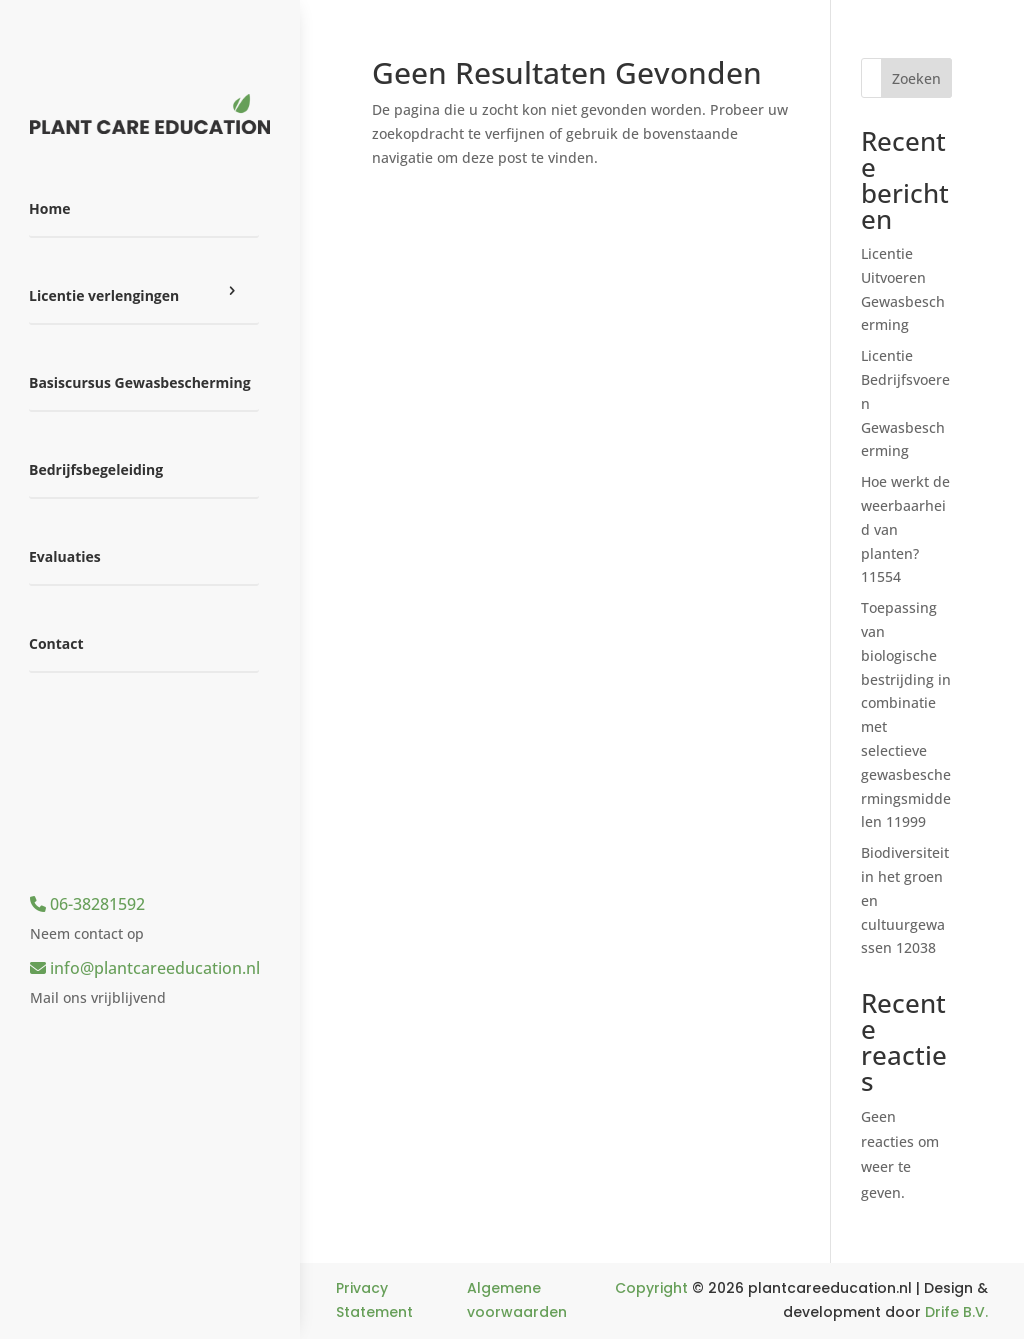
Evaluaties (65, 556)
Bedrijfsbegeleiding (96, 469)
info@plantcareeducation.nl (145, 968)
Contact (56, 643)
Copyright (651, 1288)
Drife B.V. (956, 1312)
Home (49, 208)
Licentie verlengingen (104, 295)
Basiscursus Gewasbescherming (140, 382)
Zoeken (916, 78)
